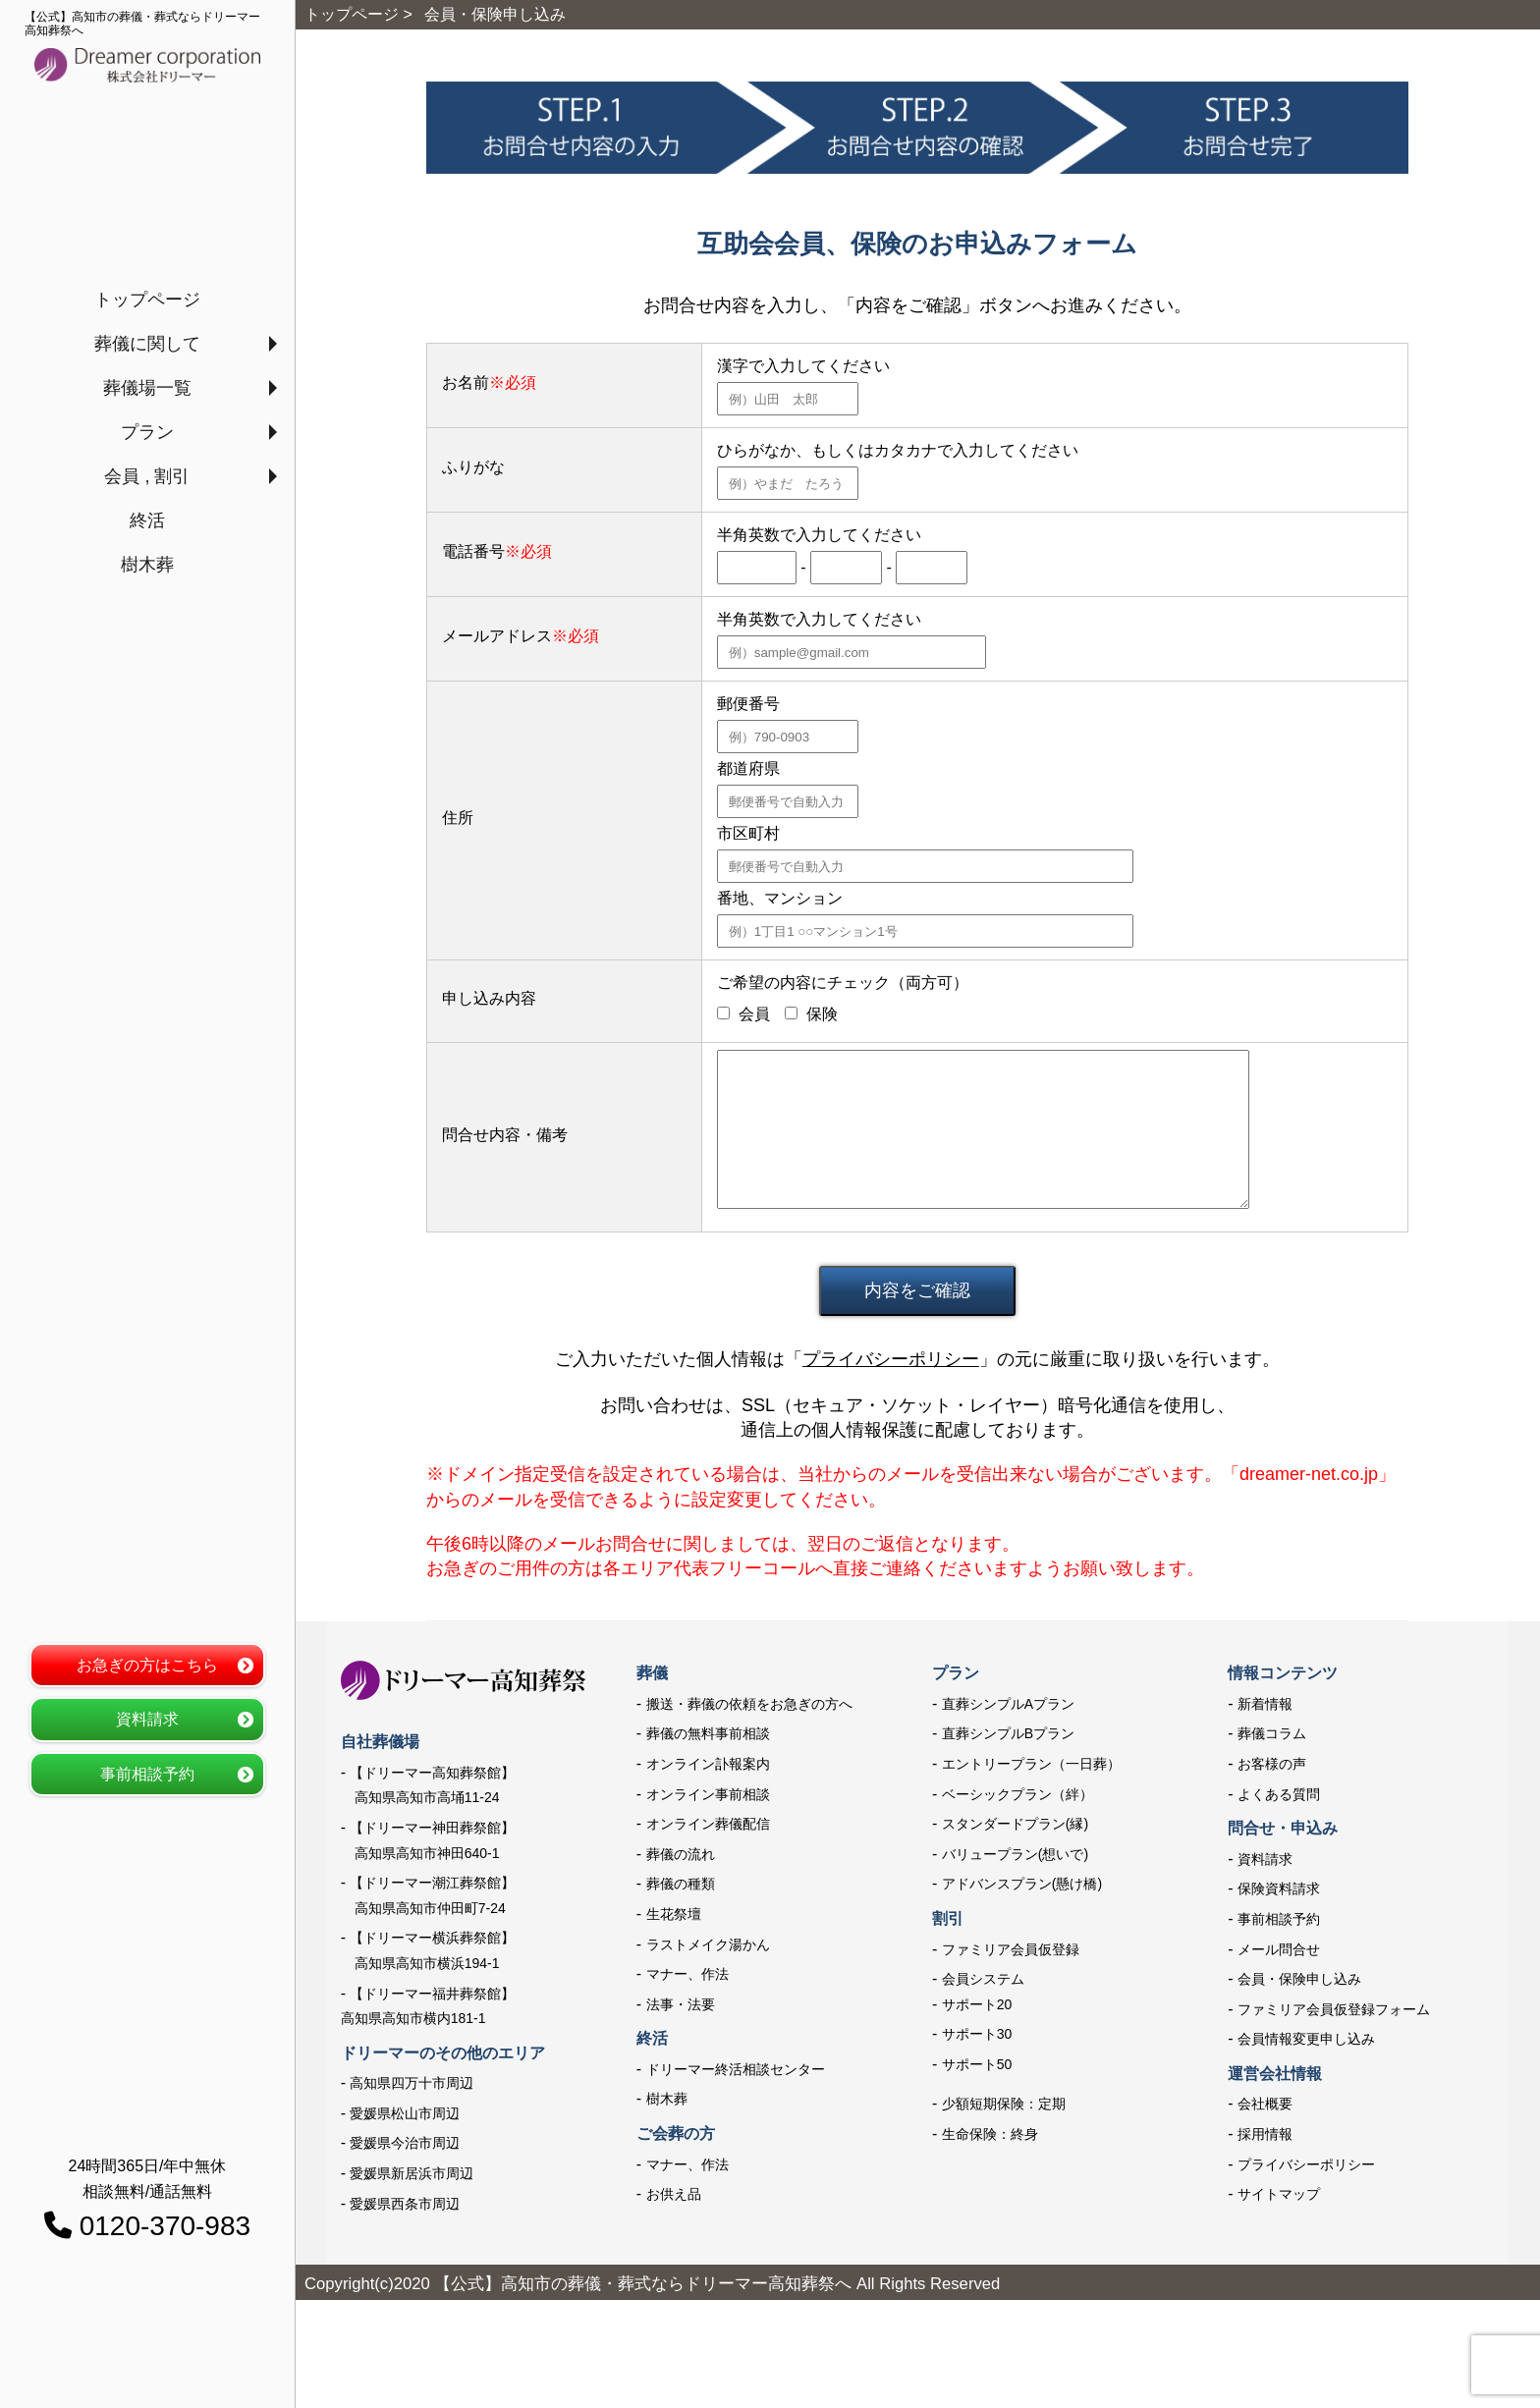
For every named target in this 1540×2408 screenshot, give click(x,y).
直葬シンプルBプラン (1008, 1733)
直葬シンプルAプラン (1008, 1704)
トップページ (147, 299)
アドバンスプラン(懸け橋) (1022, 1883)
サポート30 (977, 2034)
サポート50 (977, 2064)
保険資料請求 (1279, 1888)
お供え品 (673, 2194)
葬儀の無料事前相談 (708, 1733)
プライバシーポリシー (890, 1359)
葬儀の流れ (680, 1854)
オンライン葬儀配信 (708, 1824)
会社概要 (1265, 2103)
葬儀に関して (147, 344)
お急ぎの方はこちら (147, 1665)
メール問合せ (1279, 1949)
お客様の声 (1272, 1764)
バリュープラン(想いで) (1015, 1854)
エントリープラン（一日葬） (1031, 1764)
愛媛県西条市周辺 (405, 2204)
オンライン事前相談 (708, 1794)
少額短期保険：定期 (1004, 2103)
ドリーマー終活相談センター (735, 2069)
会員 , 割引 (147, 476)
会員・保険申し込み (1299, 1979)
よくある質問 (1279, 1794)
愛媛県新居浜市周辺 (411, 2173)
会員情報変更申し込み (1306, 2039)
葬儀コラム (1272, 1733)
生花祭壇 (673, 1914)
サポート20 (977, 2004)
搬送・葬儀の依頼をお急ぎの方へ (749, 1704)
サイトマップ (1279, 2194)
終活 (147, 520)
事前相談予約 (147, 1774)
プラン (147, 432)
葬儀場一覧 (147, 388)
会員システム (983, 1979)
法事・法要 (680, 2004)
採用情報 (1265, 2134)
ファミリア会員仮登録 (1010, 1949)
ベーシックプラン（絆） (1017, 1794)
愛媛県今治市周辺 (405, 2143)
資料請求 (147, 1719)
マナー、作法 (687, 1974)
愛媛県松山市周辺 (405, 2113)
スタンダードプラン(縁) (1015, 1824)
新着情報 (1265, 1704)
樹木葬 (147, 565)
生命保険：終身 (990, 2134)
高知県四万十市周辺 (411, 2083)
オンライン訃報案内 (708, 1764)
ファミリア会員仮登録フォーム (1334, 2009)
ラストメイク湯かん (708, 1944)
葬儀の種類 (680, 1883)
